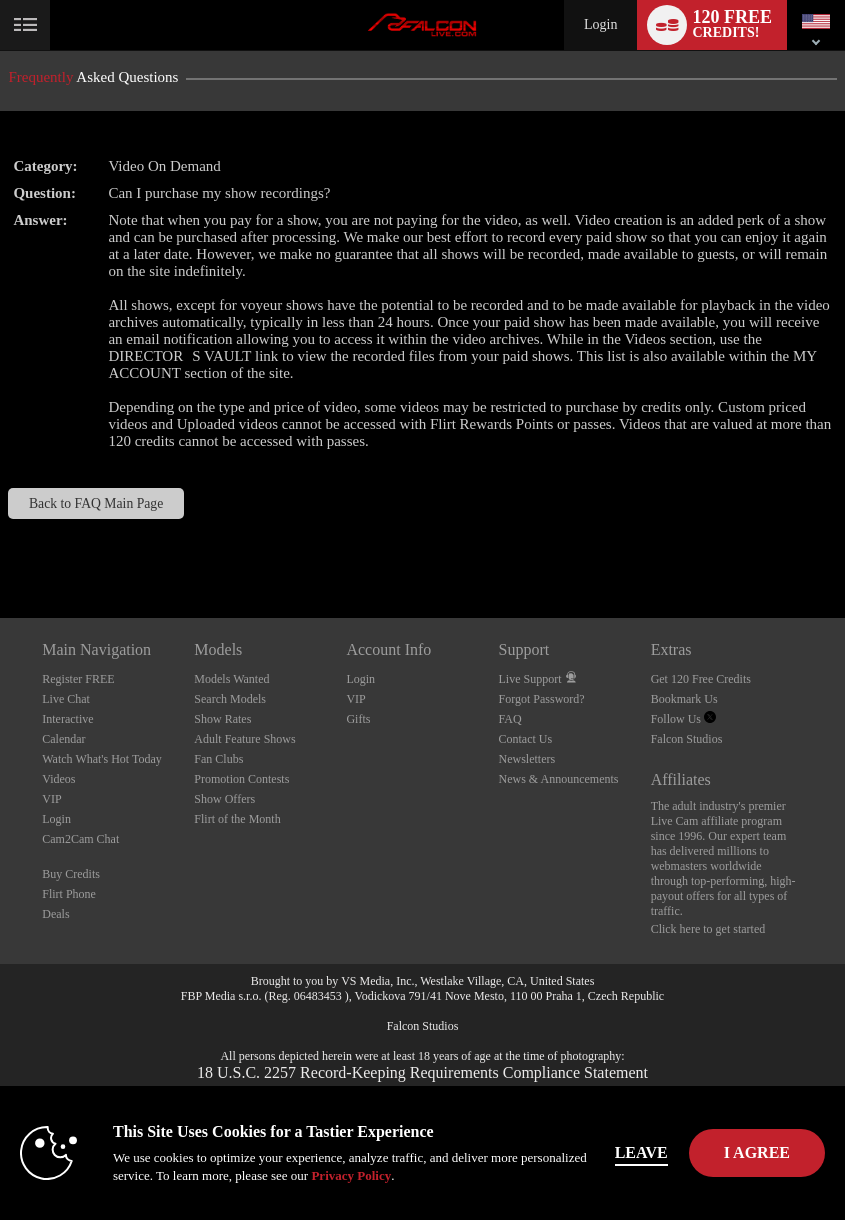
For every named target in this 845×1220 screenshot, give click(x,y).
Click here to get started (708, 929)
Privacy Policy (351, 1175)
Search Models (230, 699)
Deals (55, 914)
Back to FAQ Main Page (96, 503)
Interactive (67, 719)
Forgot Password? (542, 699)
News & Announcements (559, 779)
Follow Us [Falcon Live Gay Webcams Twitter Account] (683, 719)
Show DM (0, 543)
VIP (51, 799)
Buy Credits (71, 874)
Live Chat (66, 699)
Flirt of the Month (237, 819)
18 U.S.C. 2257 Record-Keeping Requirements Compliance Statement (422, 1072)
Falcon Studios (687, 739)
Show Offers (224, 799)
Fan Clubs (218, 759)
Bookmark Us (684, 699)
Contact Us (526, 739)
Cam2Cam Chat (80, 839)
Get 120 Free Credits (701, 679)
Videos (58, 779)
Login (600, 24)
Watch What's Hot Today (102, 759)
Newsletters (527, 759)
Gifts (358, 719)
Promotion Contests (241, 779)
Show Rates (222, 719)
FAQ (510, 719)
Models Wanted (231, 679)
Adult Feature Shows (244, 739)
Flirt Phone (69, 894)
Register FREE (78, 679)
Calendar (63, 739)
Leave (641, 1152)
